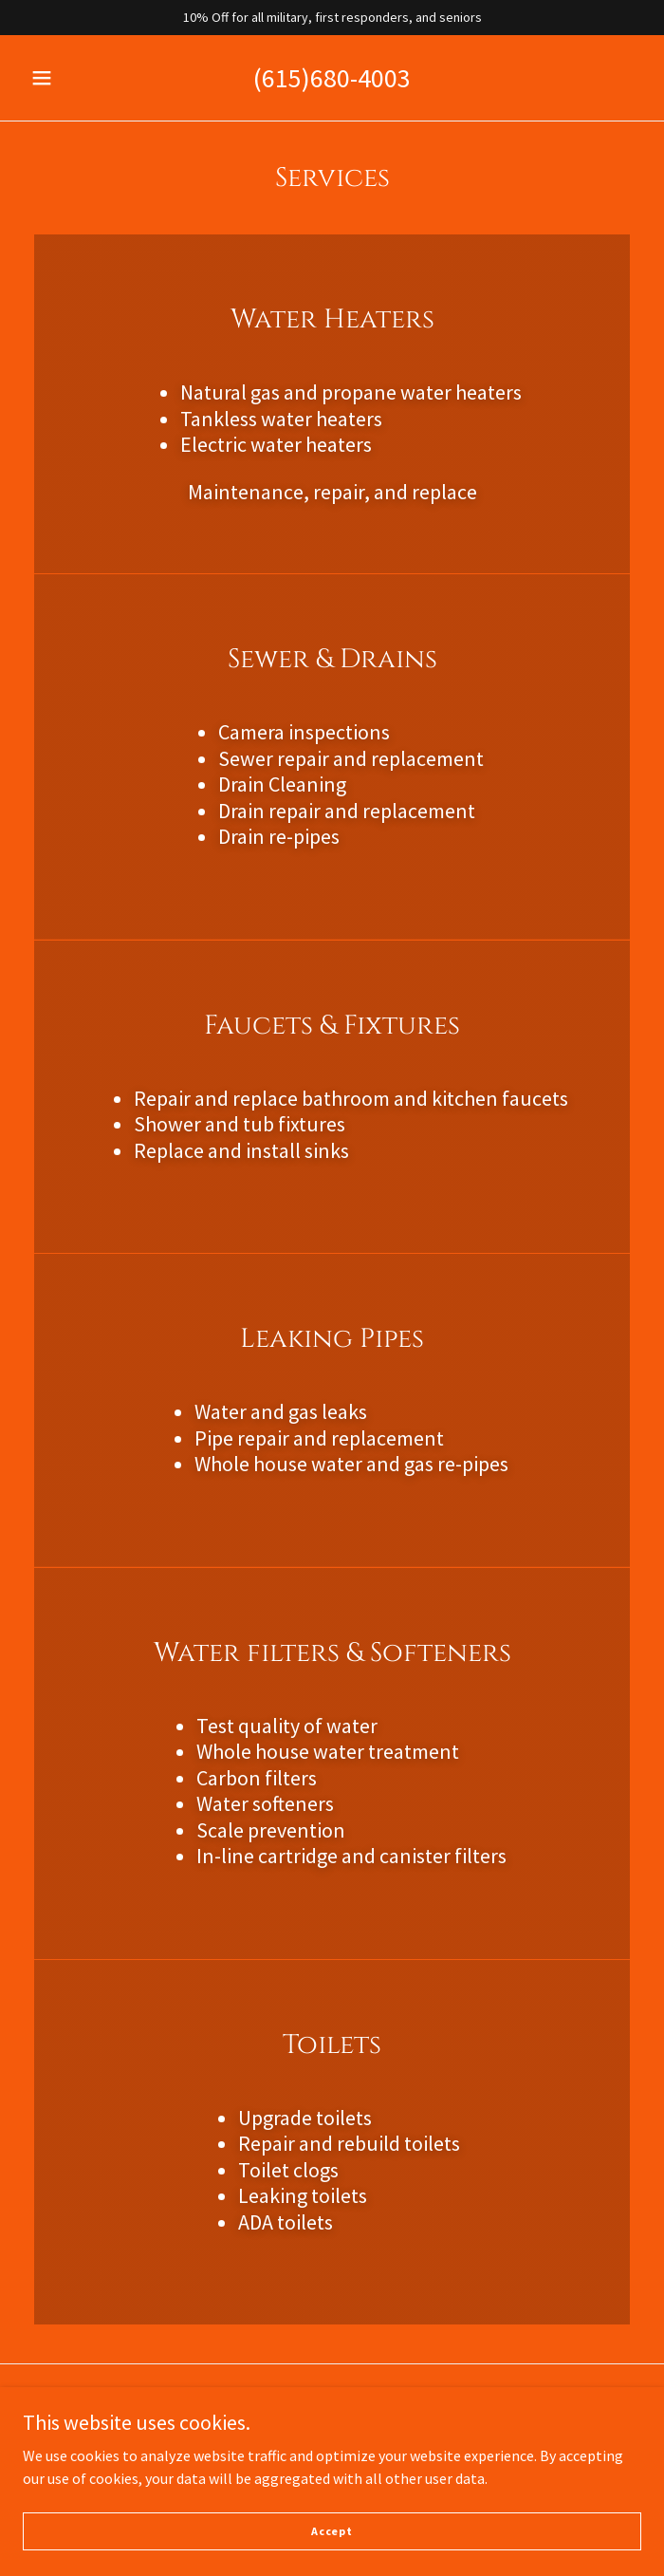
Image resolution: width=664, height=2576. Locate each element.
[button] (51, 78)
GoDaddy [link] (368, 2454)
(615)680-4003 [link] (332, 78)
